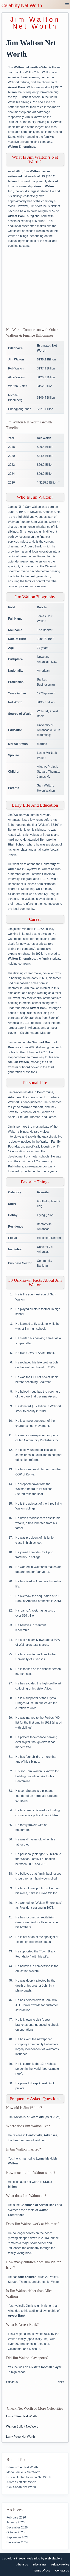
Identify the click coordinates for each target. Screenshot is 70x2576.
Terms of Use (41, 2570)
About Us (22, 2564)
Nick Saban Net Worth (21, 2487)
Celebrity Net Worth (21, 5)
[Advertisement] (35, 288)
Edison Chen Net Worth (22, 2467)
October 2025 (16, 2532)
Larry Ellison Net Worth (21, 2416)
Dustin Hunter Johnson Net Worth (29, 2477)
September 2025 (18, 2537)
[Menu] (67, 4)
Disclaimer (39, 2564)
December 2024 (17, 2542)
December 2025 (17, 2527)
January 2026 (16, 2522)
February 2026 (16, 2517)
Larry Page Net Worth (20, 2436)
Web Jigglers (53, 2558)
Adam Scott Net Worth (21, 2482)
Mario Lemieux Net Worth (23, 2472)
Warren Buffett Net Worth (22, 2426)
